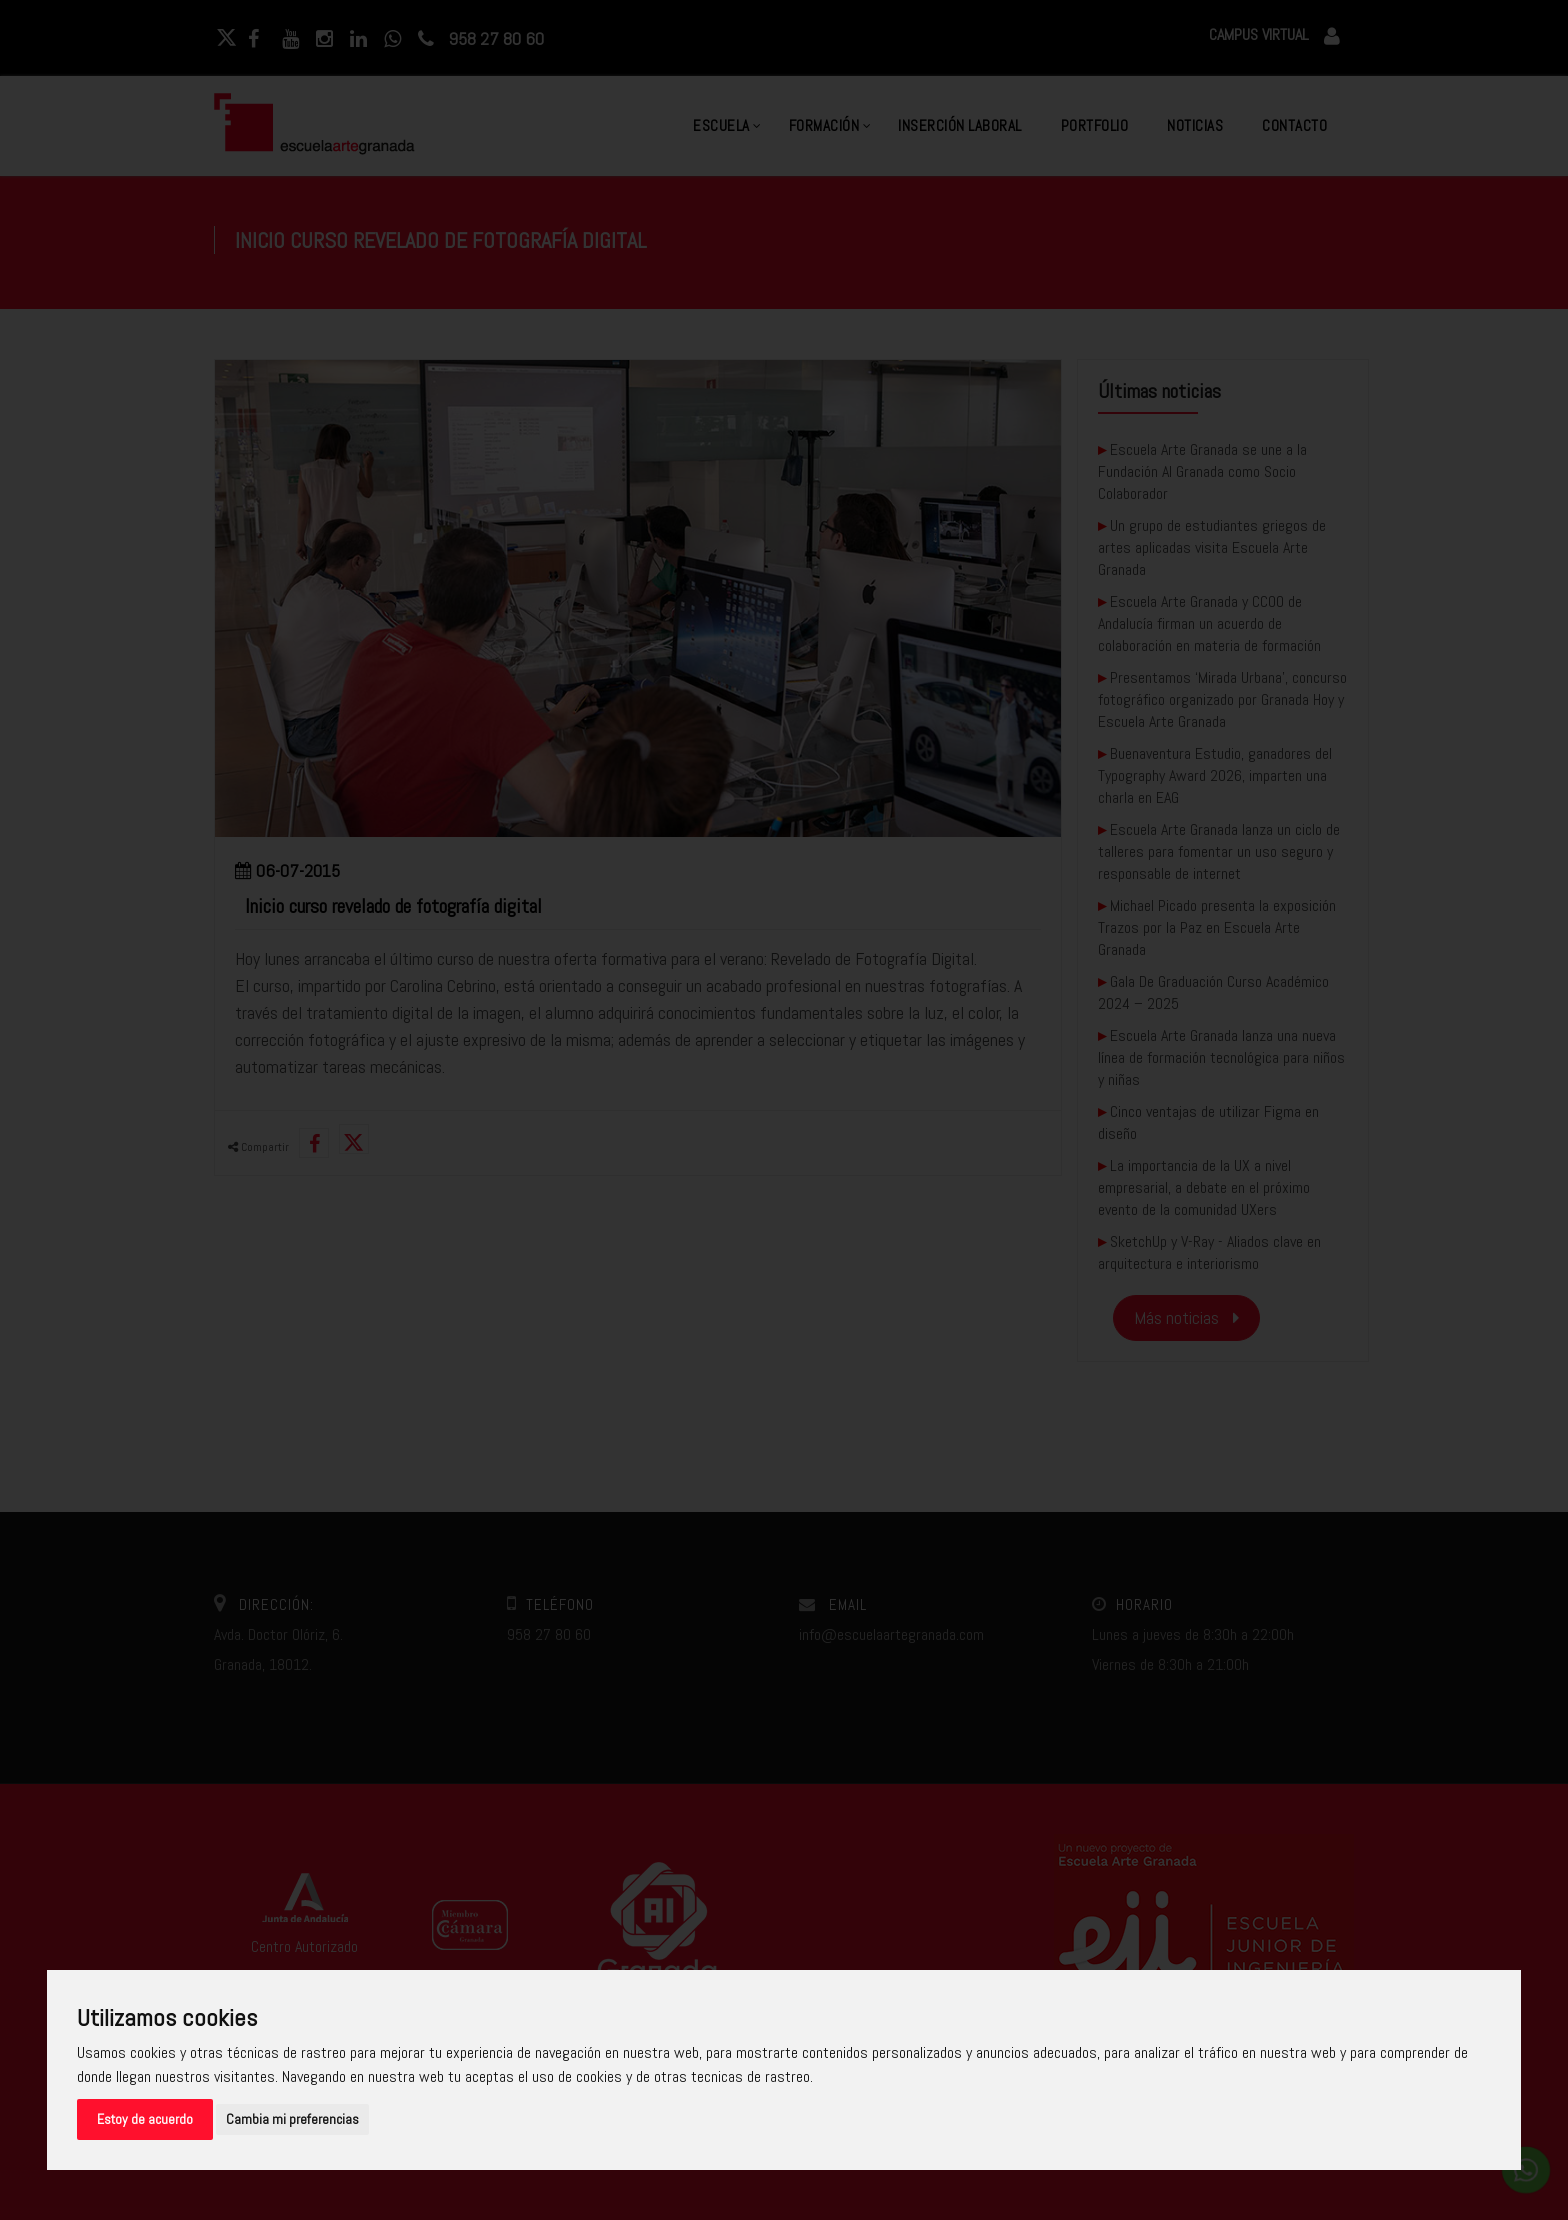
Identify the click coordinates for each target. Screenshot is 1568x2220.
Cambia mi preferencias (292, 2119)
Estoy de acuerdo (145, 2119)
